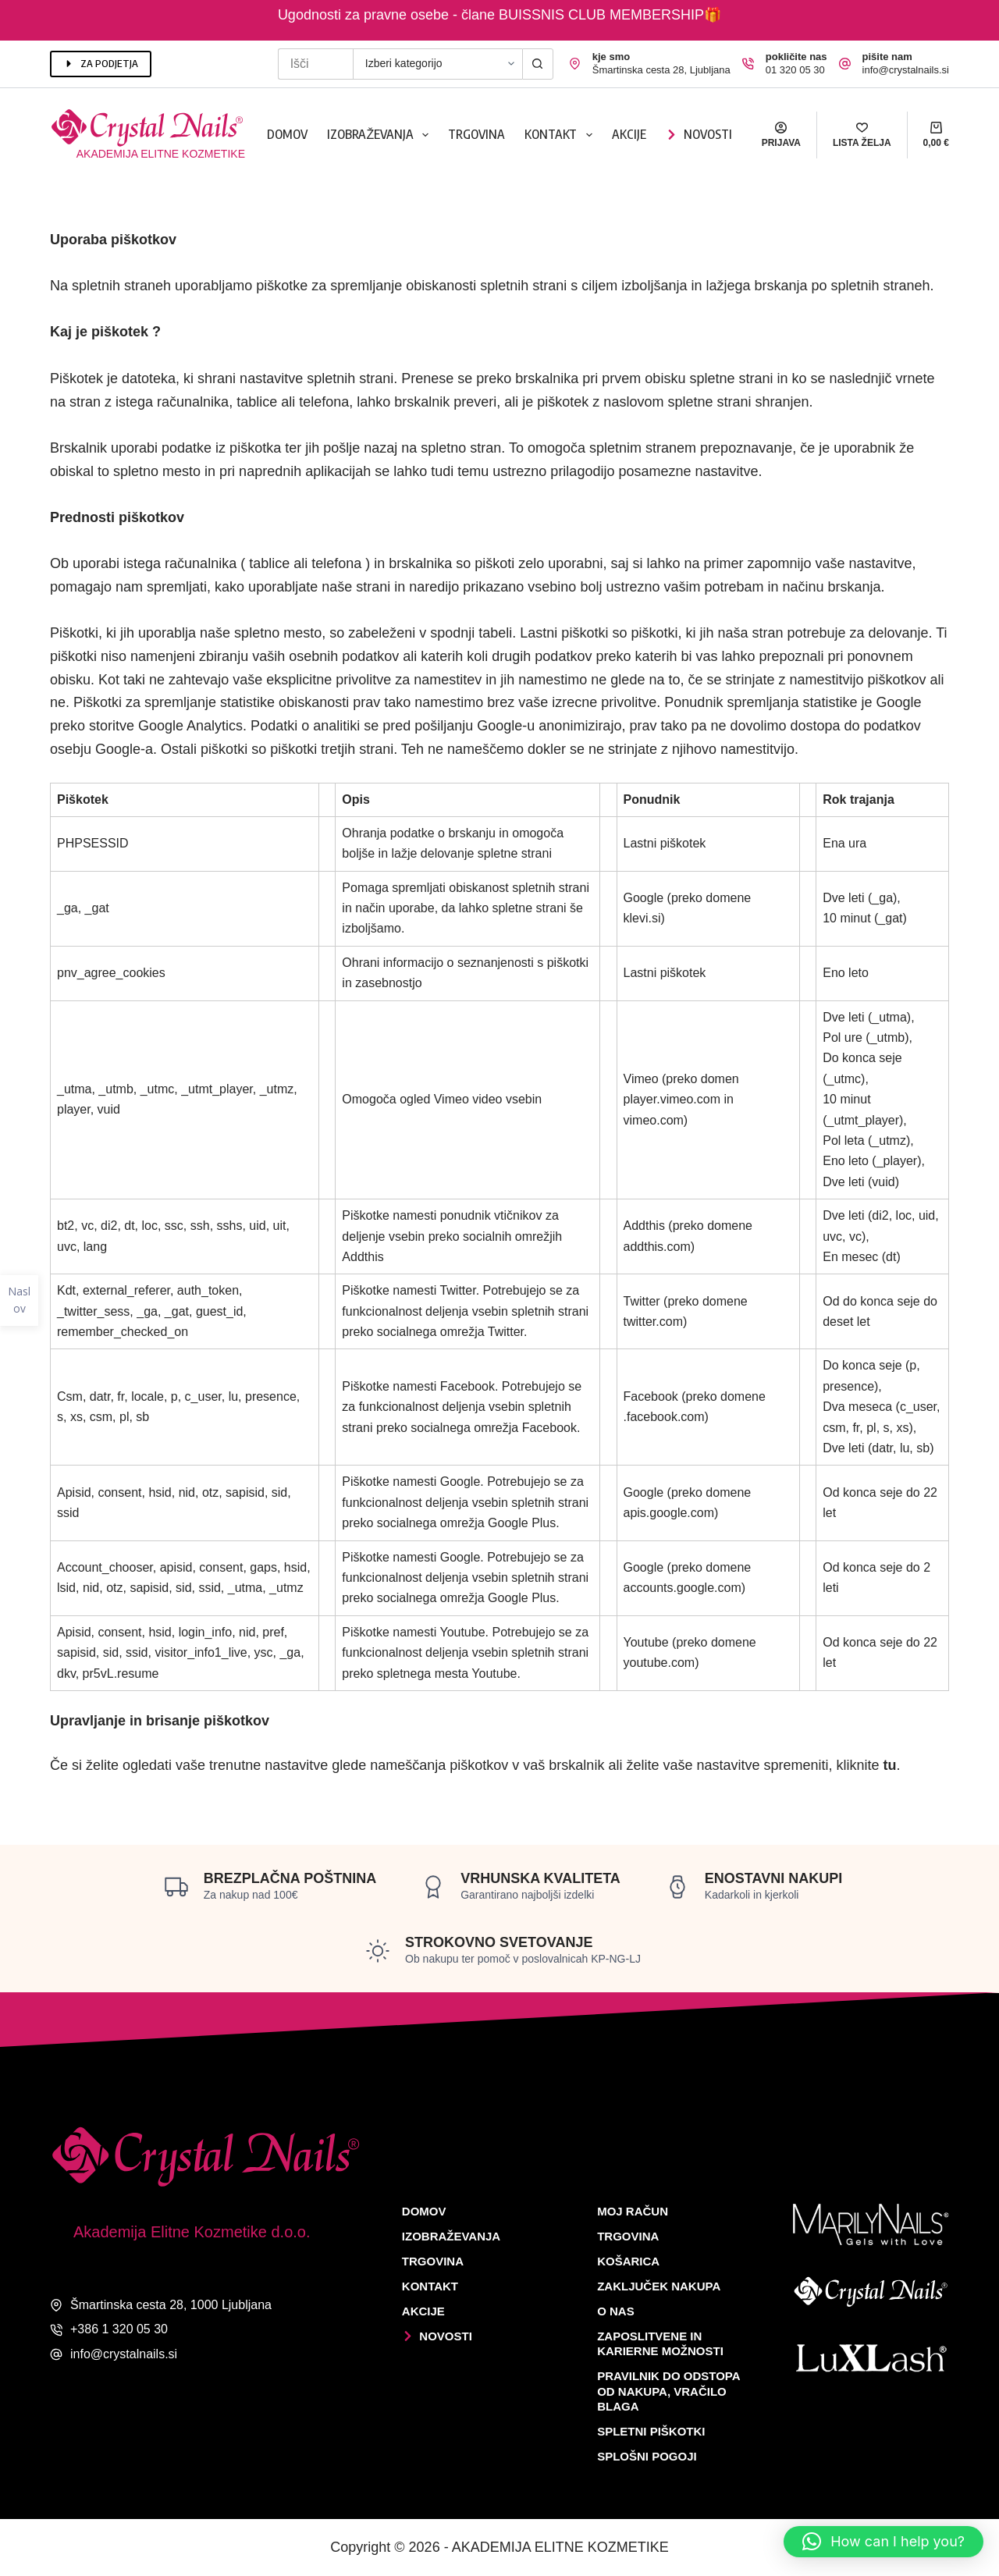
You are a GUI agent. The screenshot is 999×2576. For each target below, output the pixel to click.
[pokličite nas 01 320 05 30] (748, 63)
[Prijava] (781, 134)
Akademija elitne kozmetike (160, 153)
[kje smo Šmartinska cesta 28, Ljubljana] (575, 63)
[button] (883, 2541)
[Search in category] (437, 64)
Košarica (628, 2261)
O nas (616, 2311)
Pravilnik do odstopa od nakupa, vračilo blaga (668, 2391)
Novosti (699, 134)
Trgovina (476, 134)
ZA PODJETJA (100, 63)
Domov (287, 134)
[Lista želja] (862, 134)
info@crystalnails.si (905, 70)
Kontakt (561, 135)
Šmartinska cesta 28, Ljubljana (661, 70)
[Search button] (537, 64)
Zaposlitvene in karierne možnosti (660, 2343)
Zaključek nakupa (658, 2286)
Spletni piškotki (651, 2431)
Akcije (629, 134)
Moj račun (632, 2211)
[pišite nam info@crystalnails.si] (845, 63)
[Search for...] (315, 64)
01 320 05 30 (795, 70)
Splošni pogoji (647, 2456)
